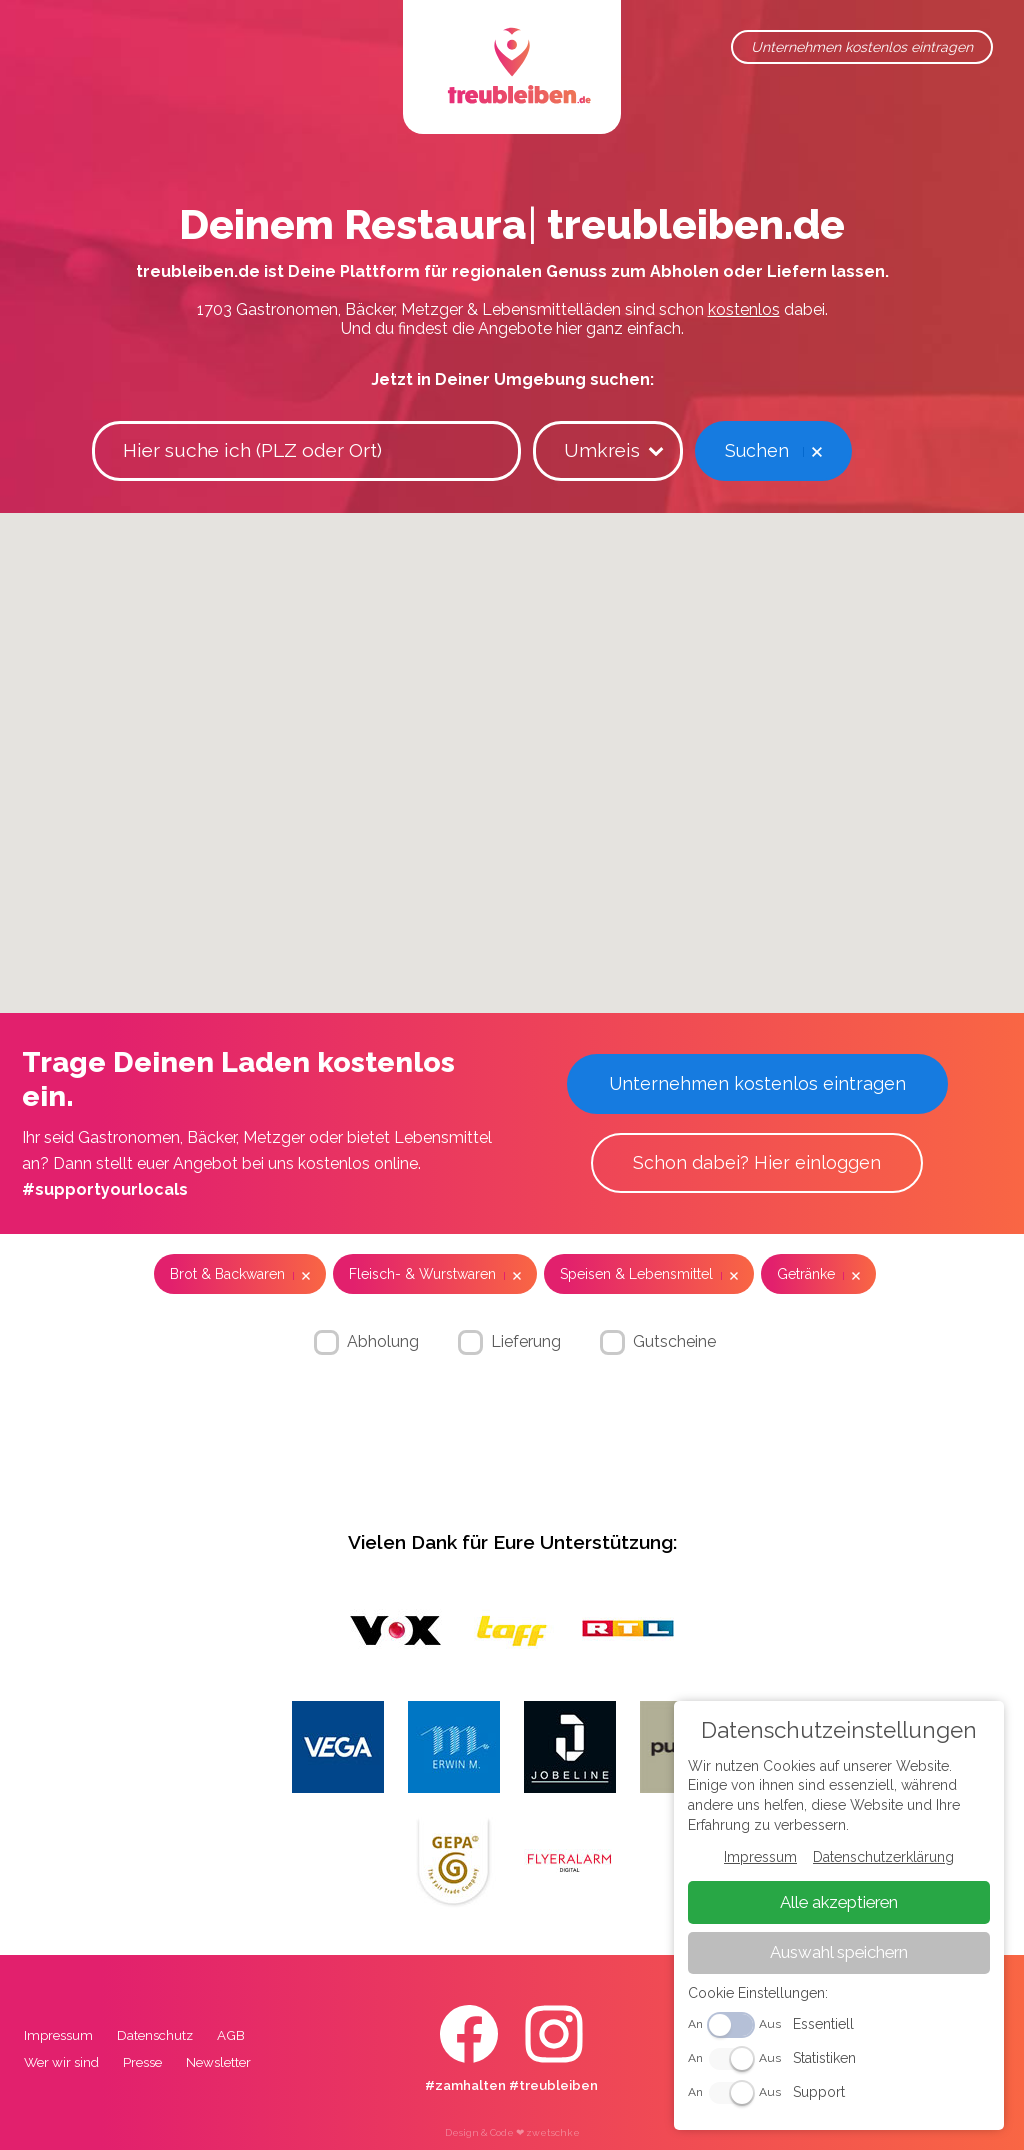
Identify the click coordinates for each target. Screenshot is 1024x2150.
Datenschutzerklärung (883, 1858)
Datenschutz (155, 2035)
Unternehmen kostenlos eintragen (862, 47)
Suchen (757, 450)
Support (819, 2092)
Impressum (58, 2035)
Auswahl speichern (839, 1953)
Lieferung (526, 1341)
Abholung (383, 1341)
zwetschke (553, 2132)
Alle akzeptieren (839, 1902)
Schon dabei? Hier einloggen (757, 1162)
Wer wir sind (61, 2062)
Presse (142, 2062)
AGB (231, 2035)
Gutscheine (674, 1341)
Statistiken (824, 2058)
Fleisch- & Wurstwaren (422, 1274)
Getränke (806, 1274)
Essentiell (823, 2025)
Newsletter (218, 2062)
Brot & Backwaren (227, 1274)
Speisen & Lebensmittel (636, 1274)
